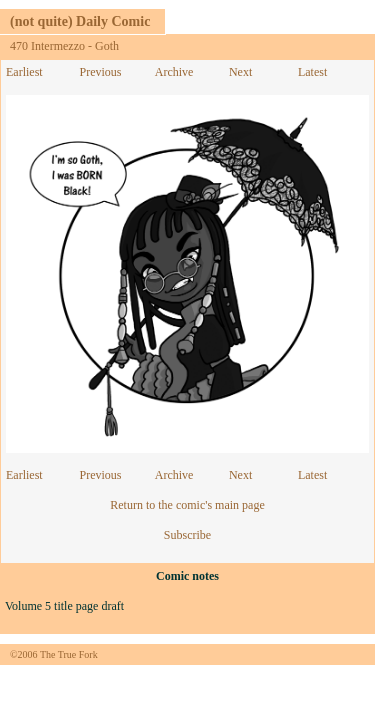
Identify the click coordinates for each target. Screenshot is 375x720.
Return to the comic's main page (187, 505)
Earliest (24, 72)
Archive (174, 72)
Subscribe (187, 535)
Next (240, 72)
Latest (312, 72)
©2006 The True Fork (54, 654)
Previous (100, 72)
